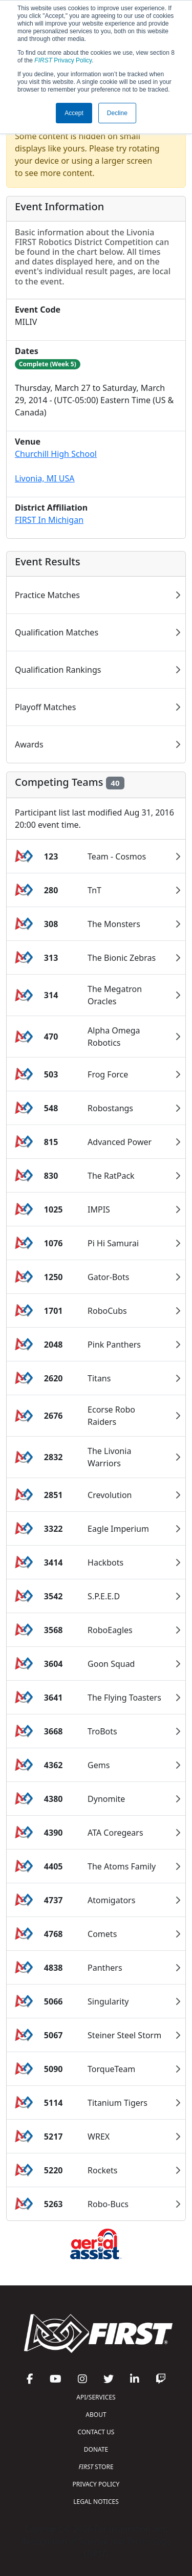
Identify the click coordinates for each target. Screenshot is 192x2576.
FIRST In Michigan (49, 519)
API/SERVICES (95, 2397)
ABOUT (96, 2414)
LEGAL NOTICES (96, 2501)
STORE (95, 2466)
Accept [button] (74, 113)
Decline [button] (117, 113)
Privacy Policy (63, 60)
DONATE (96, 2449)
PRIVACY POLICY (96, 2484)
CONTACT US (96, 2432)
